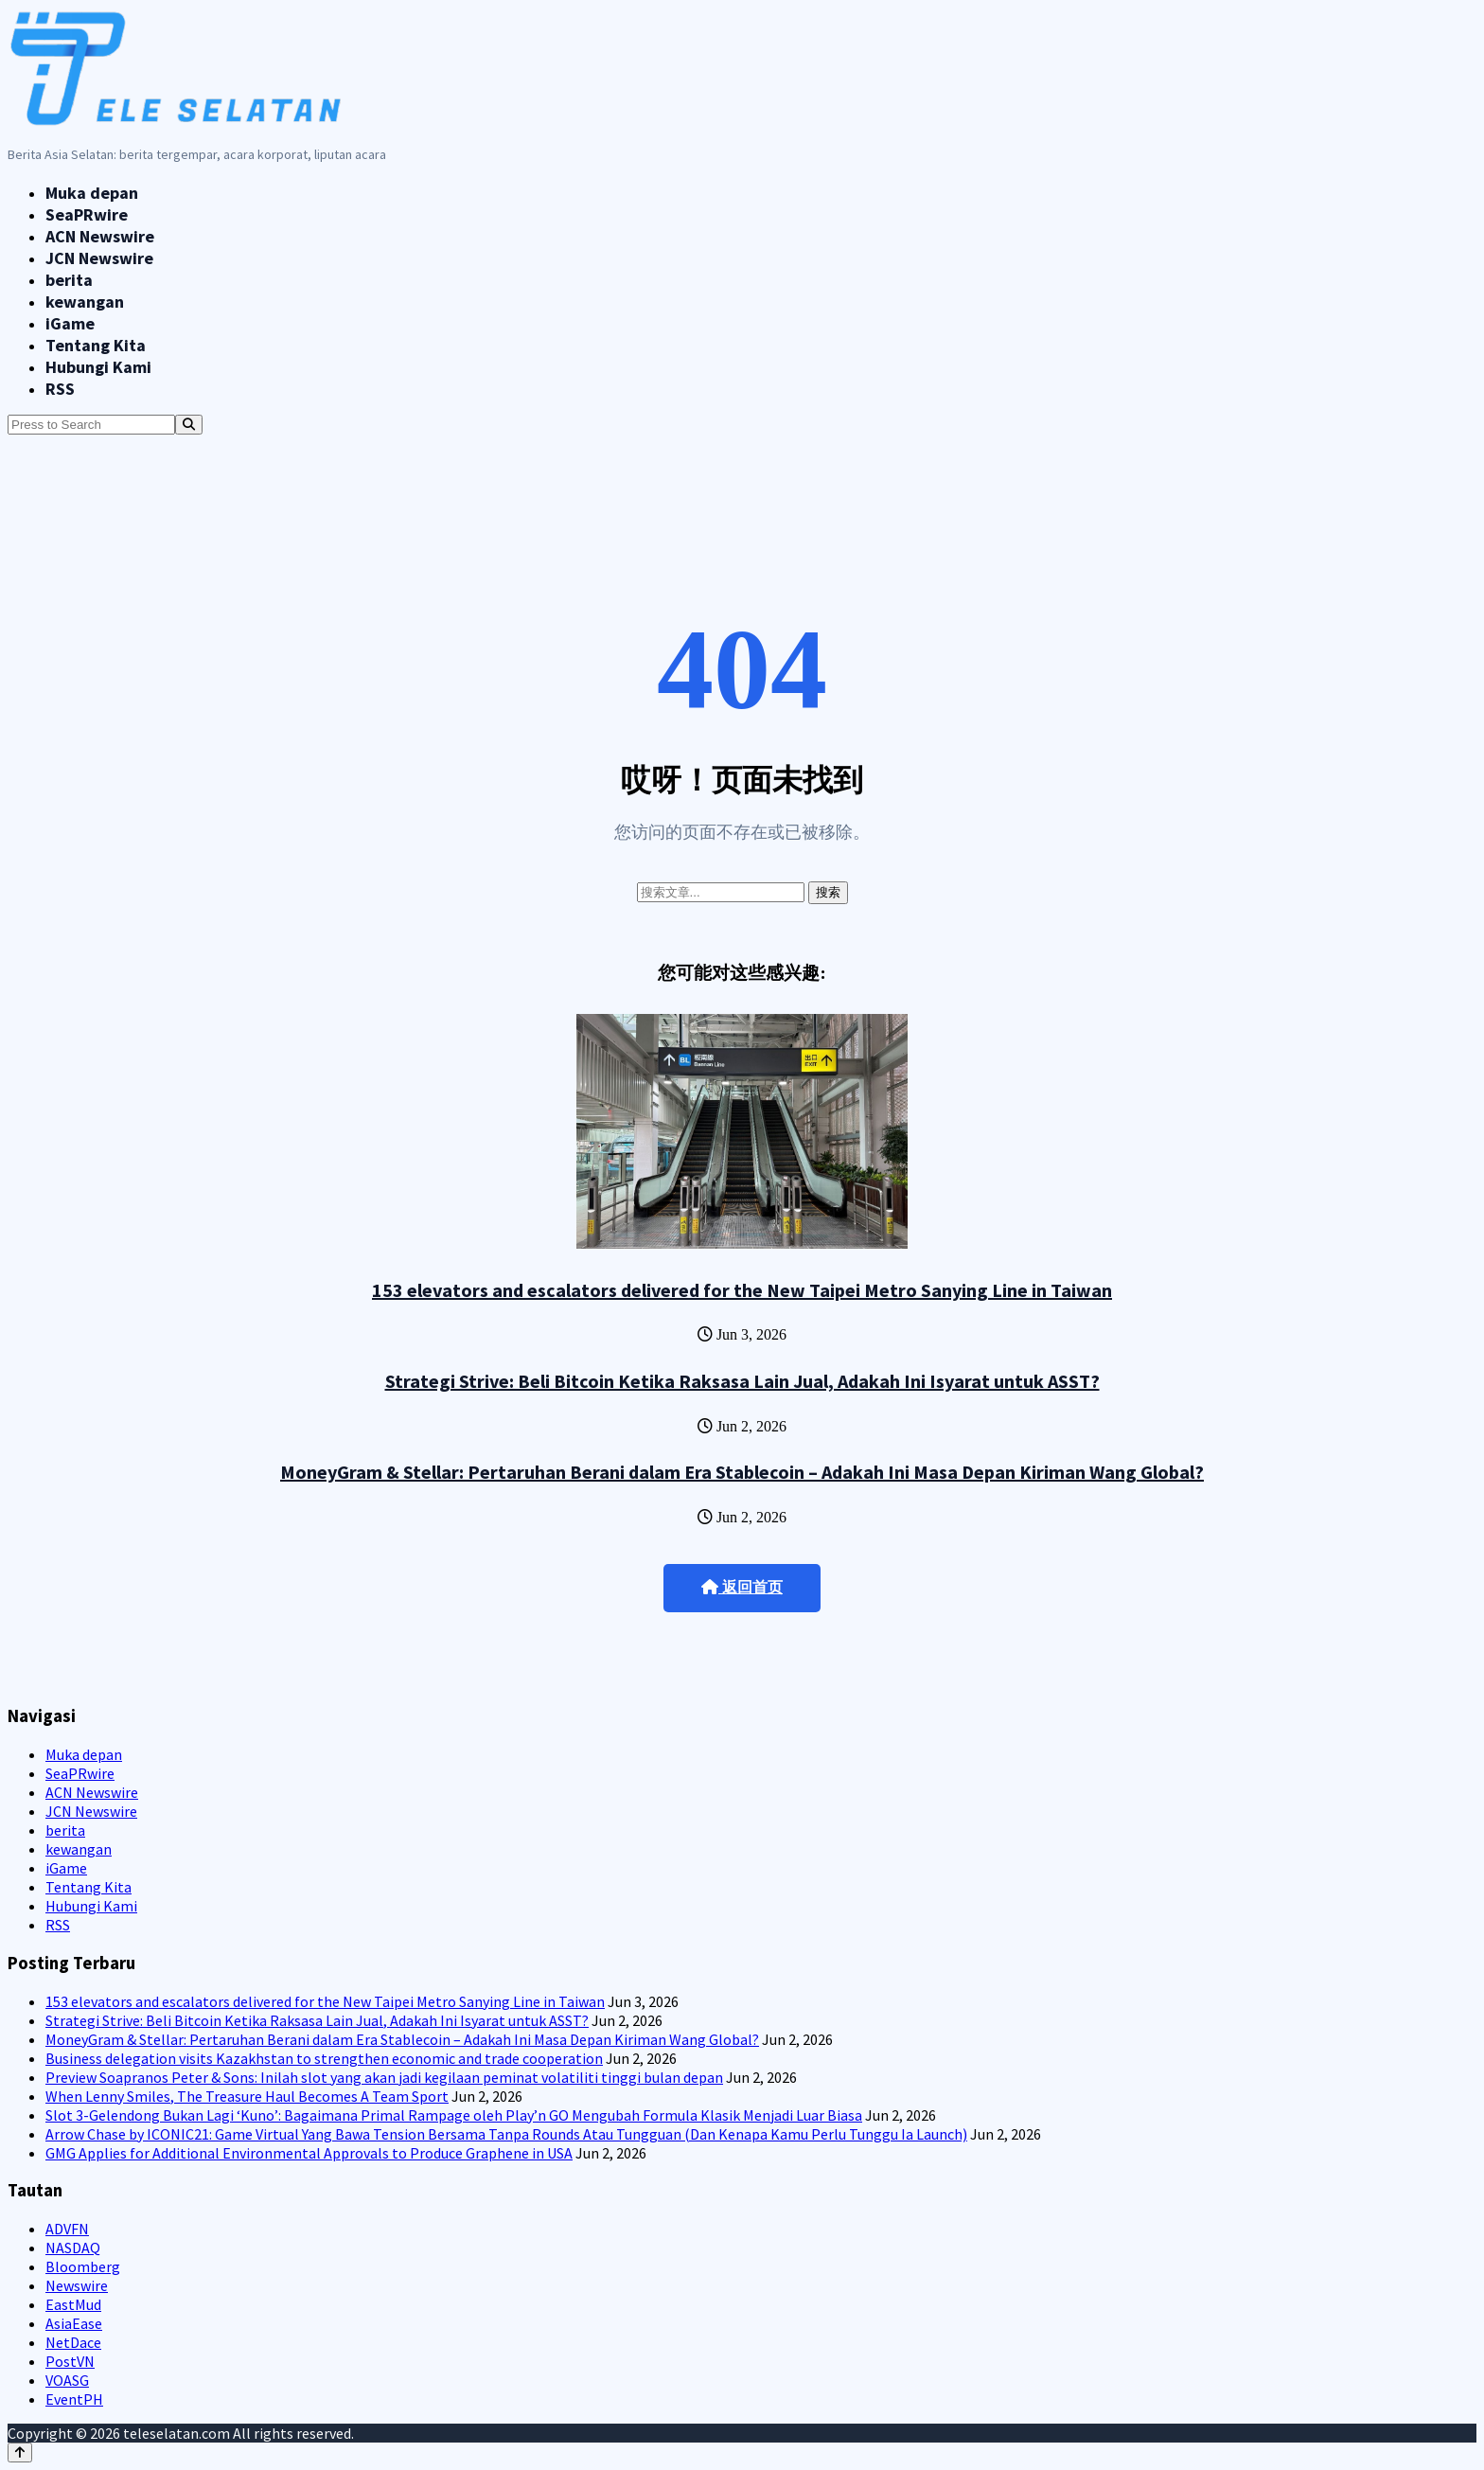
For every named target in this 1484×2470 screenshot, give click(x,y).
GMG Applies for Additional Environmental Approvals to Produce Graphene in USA (309, 2152)
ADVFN (67, 2228)
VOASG (67, 2380)
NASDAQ (72, 2247)
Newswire (76, 2285)
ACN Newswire (99, 236)
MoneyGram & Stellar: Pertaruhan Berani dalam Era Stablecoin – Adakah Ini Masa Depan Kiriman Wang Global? (742, 1472)
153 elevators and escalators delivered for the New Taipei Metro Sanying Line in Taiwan (742, 1290)
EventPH (74, 2399)
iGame (70, 323)
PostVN (70, 2361)
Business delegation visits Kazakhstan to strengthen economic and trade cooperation (324, 2058)
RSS (60, 389)
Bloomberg (82, 2266)
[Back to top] (20, 2452)
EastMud (73, 2304)
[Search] (189, 425)
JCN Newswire (99, 258)
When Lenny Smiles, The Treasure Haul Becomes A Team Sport (247, 2096)
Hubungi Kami (98, 367)
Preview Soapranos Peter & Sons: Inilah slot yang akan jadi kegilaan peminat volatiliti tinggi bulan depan (384, 2077)
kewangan (84, 301)
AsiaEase (73, 2323)
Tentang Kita (95, 345)
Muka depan (91, 193)
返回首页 (742, 1587)
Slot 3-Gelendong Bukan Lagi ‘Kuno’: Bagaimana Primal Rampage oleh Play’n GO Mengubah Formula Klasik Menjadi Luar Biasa (453, 2115)
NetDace (73, 2342)
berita (69, 280)
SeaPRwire (86, 214)
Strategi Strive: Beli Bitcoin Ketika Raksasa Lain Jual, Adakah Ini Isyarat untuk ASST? (742, 1381)
